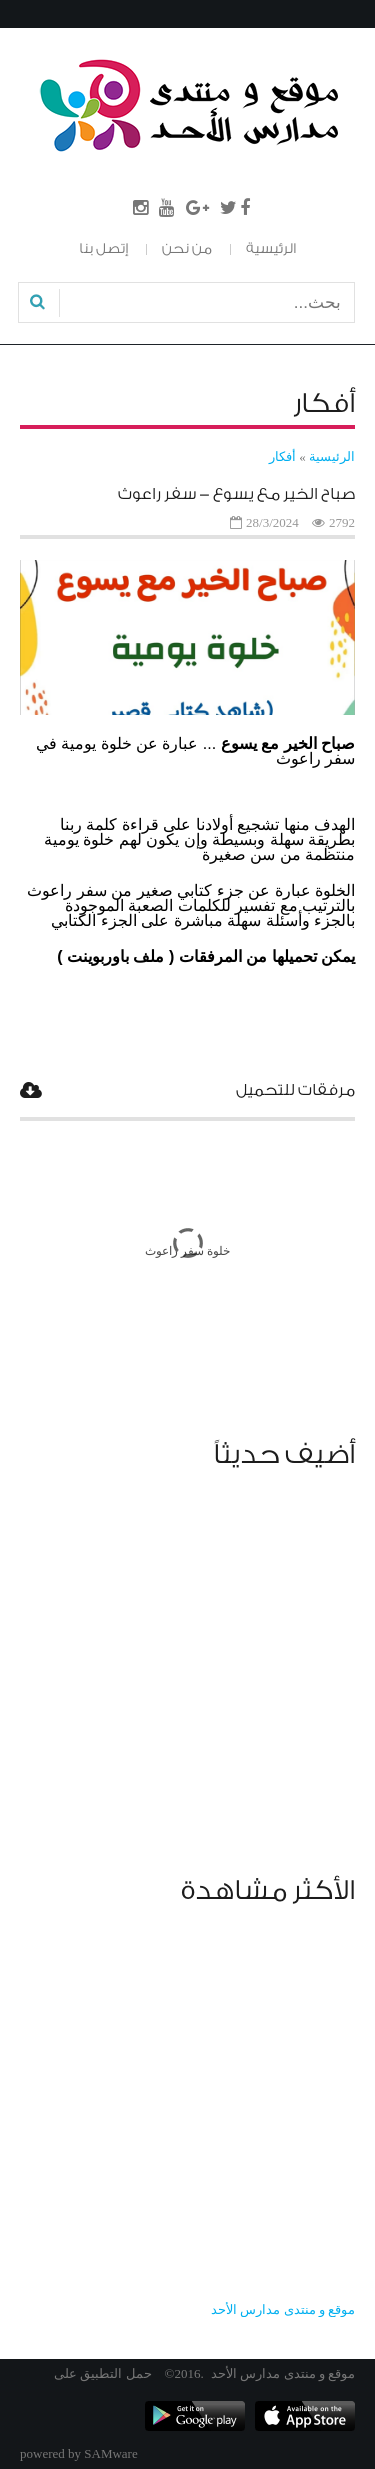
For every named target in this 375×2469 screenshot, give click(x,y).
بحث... (353, 289)
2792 (342, 522)
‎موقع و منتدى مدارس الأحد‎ (283, 2309)
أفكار (282, 456)
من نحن (187, 249)
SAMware (110, 2453)
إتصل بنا (103, 249)
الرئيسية (271, 249)
